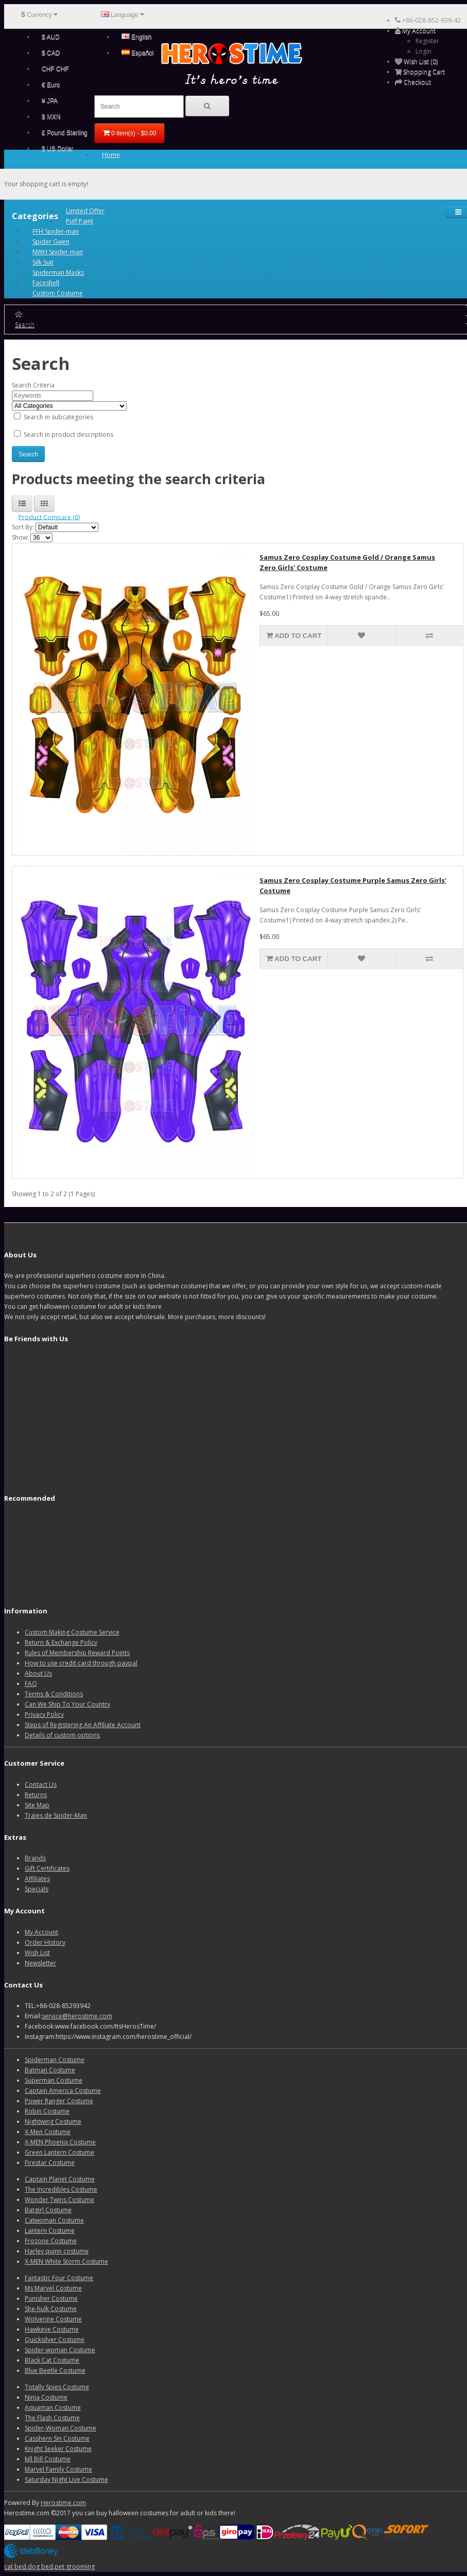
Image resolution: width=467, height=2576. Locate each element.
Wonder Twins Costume (59, 2199)
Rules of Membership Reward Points (77, 1652)
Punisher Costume (51, 2298)
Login (423, 51)
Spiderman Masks (58, 272)
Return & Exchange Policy (61, 1642)
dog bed (40, 2566)
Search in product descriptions (63, 434)
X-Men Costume (48, 2131)
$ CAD (51, 53)
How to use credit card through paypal (81, 1663)
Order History (45, 1942)
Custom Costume (57, 293)
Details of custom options (62, 1735)
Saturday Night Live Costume (66, 2479)
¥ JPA (50, 100)
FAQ (31, 1683)
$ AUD (51, 37)
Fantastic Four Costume (59, 2277)
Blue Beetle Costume (55, 2370)
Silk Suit (43, 262)
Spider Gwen (51, 241)
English (137, 37)
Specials (36, 1889)
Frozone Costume (51, 2240)
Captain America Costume (63, 2090)
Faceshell (45, 282)
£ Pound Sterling (65, 132)
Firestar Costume (50, 2162)
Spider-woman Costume (60, 2350)
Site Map (37, 1805)
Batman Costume (50, 2070)
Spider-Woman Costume (60, 2428)
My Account (41, 1932)
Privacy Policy (44, 1714)
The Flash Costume (52, 2417)
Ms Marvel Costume (53, 2288)
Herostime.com (63, 2502)
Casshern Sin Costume (57, 2438)
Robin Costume (47, 2111)
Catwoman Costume (54, 2220)
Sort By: (23, 527)
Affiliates (37, 1878)
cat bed (15, 2566)
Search (24, 324)
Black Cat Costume (52, 2360)
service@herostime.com (77, 2016)
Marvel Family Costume (58, 2469)
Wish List (37, 1952)
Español (138, 53)
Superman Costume (53, 2080)
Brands (35, 1858)
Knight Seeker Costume (58, 2448)
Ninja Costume (46, 2397)
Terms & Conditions (54, 1694)
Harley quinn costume (57, 2251)
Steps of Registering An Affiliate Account (83, 1724)
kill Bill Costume (48, 2459)
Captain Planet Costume (60, 2179)
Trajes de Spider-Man (56, 1815)
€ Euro (51, 84)
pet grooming (75, 2566)
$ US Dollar (57, 148)
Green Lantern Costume (59, 2152)
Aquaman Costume (53, 2407)
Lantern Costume (50, 2230)
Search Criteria (33, 385)
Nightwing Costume (53, 2121)
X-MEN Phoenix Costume (60, 2142)
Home (111, 154)
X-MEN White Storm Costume (66, 2261)
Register (427, 41)
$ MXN (51, 116)
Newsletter (40, 1963)
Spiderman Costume (54, 2059)
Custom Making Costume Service (72, 1632)
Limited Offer (85, 210)
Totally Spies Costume (57, 2387)
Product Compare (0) (49, 516)
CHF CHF (55, 69)
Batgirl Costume (48, 2210)
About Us (38, 1673)
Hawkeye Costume (52, 2329)
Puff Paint (79, 221)
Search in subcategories (53, 417)
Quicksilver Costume (54, 2339)
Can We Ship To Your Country (67, 1704)
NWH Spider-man (57, 251)
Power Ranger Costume (59, 2101)
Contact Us (41, 1784)
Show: (20, 537)
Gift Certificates (47, 1868)
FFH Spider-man (55, 231)
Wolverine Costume (53, 2319)
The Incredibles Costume (61, 2189)
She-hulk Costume (51, 2308)
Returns (36, 1794)
